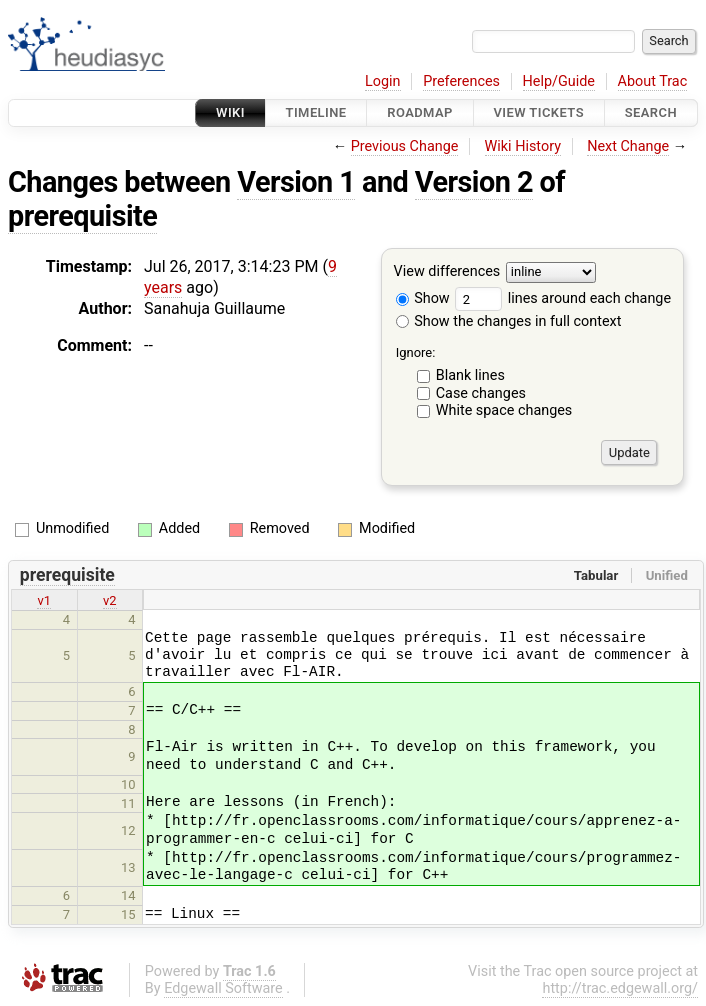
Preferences (461, 81)
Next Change (628, 146)
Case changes (481, 393)
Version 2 (474, 182)
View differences (447, 272)
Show (423, 298)
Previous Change (405, 146)
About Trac (653, 81)
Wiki (230, 112)
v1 (44, 600)
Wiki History (523, 146)
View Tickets (539, 112)
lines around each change (563, 298)
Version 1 (296, 182)
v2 (110, 600)
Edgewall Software (223, 988)
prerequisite (82, 216)
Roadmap (420, 112)
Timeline (316, 112)
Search (651, 112)
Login (383, 81)
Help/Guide (559, 81)
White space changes (504, 410)
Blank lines (470, 375)
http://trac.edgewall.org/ (620, 988)
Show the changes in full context (509, 321)
